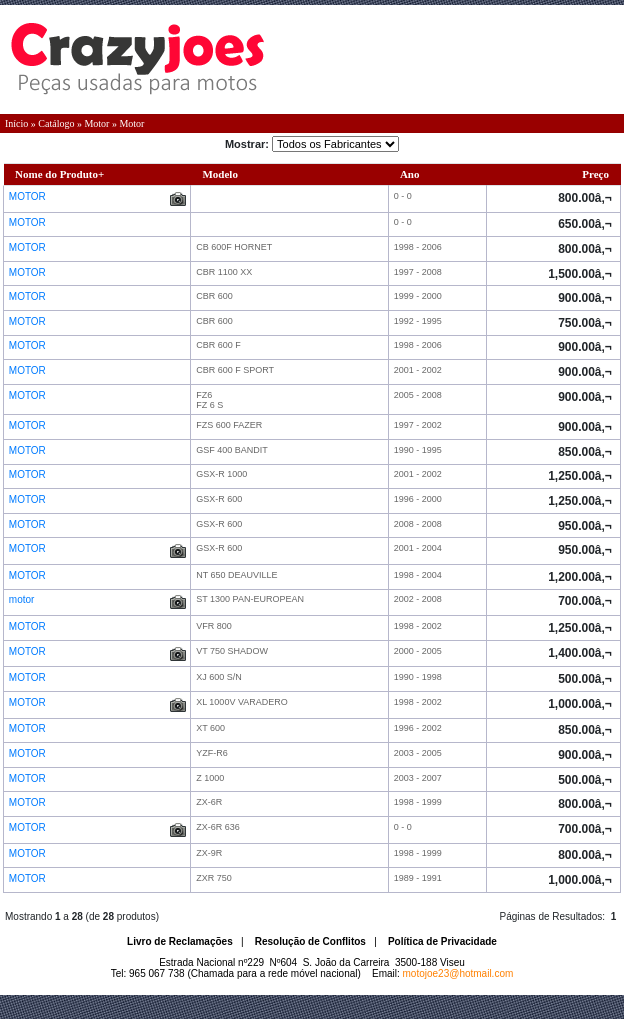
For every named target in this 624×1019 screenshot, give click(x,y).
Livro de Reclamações (180, 941)
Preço (595, 174)
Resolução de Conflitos (310, 941)
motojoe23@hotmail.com (458, 973)
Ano (410, 174)
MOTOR (29, 196)
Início (16, 123)
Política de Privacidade (442, 941)
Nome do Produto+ (59, 174)
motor (23, 599)
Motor (96, 123)
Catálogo (56, 123)
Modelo (219, 174)
